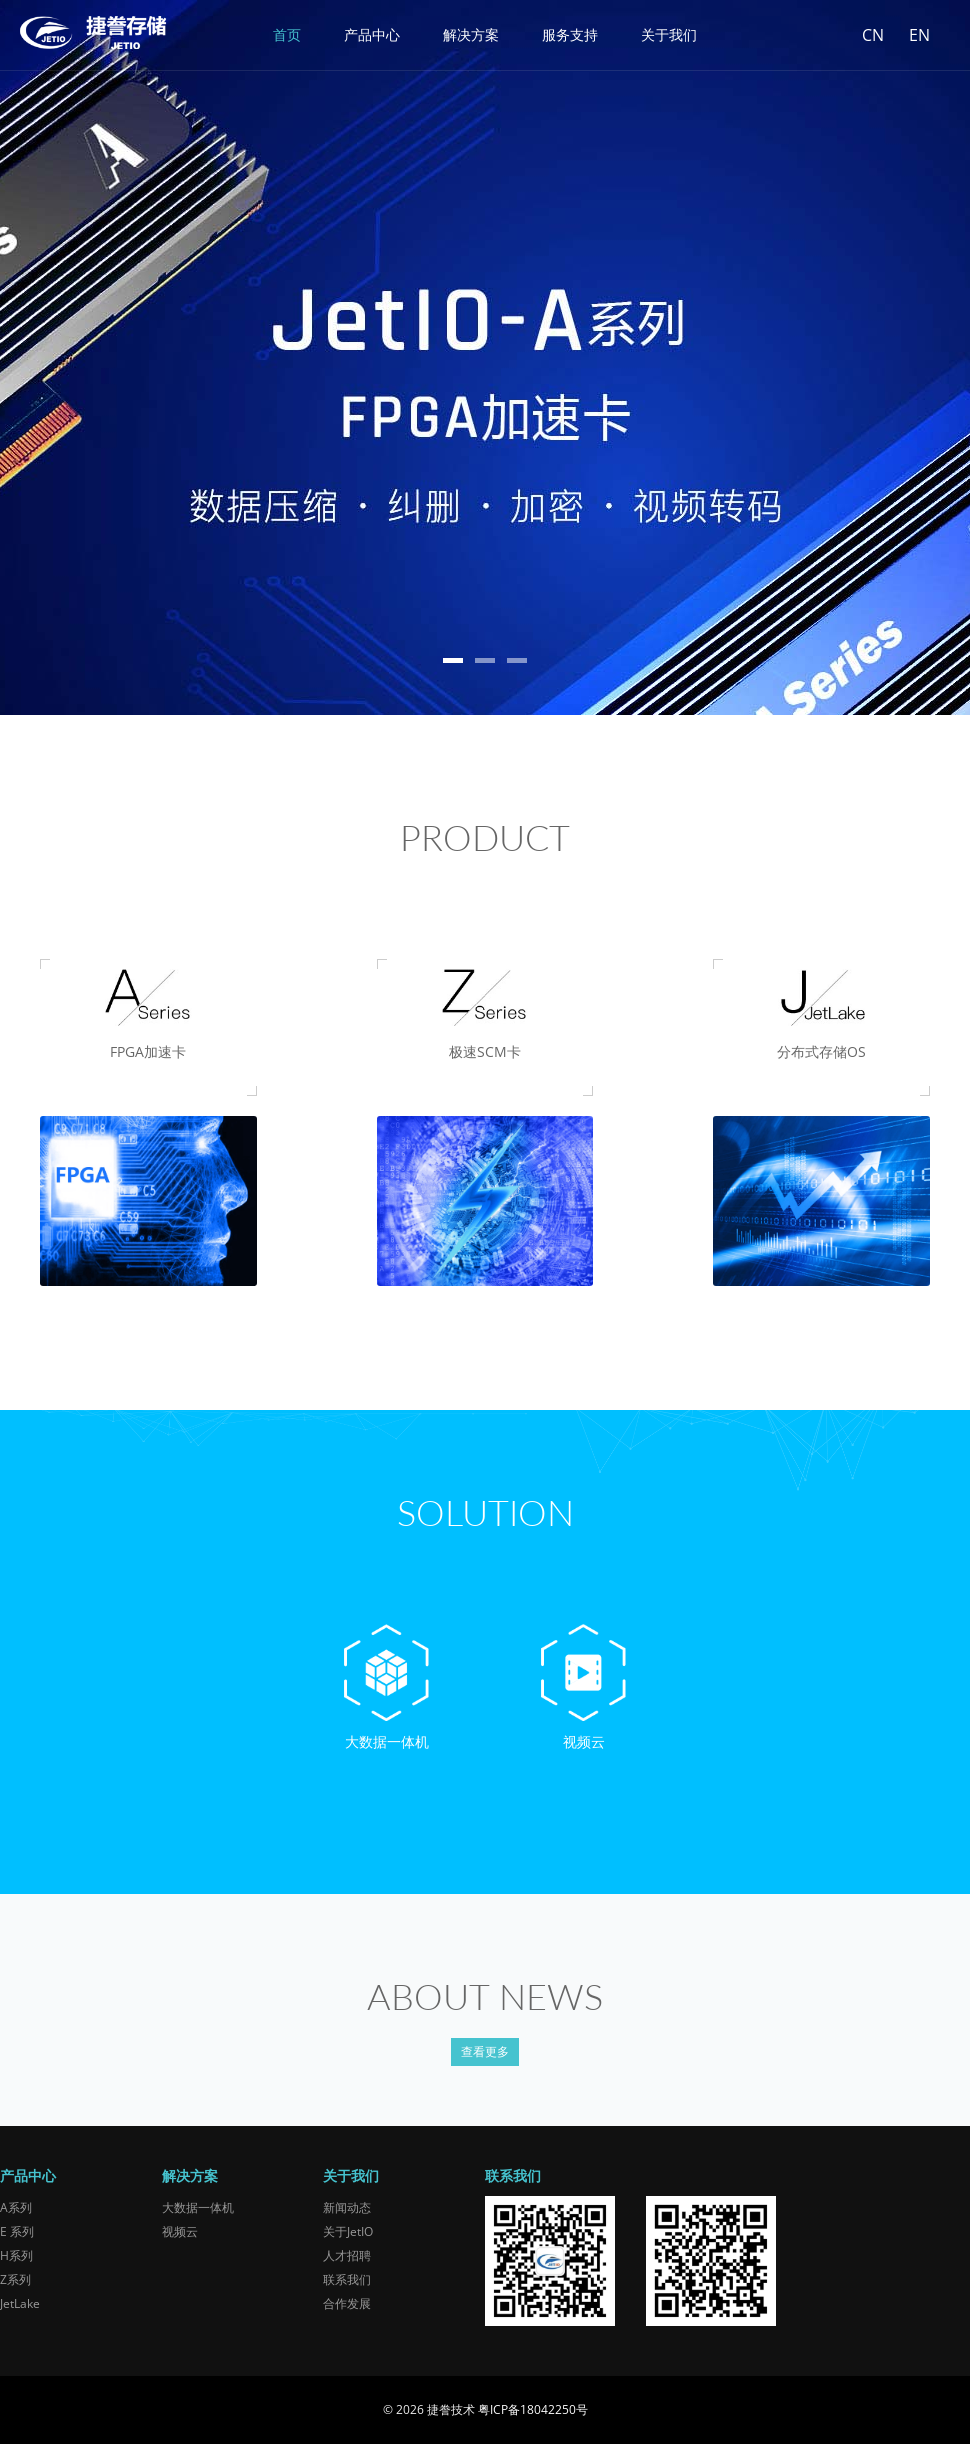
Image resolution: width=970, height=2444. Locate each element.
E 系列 (17, 2231)
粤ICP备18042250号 (533, 2409)
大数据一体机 (198, 2207)
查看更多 (485, 2051)
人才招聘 (347, 2255)
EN (919, 35)
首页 (287, 34)
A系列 (16, 2207)
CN (873, 35)
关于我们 (669, 34)
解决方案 (471, 34)
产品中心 (372, 34)
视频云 (180, 2231)
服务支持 (570, 34)
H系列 (16, 2255)
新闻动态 (347, 2207)
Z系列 (15, 2279)
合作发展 (347, 2303)
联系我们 (347, 2279)
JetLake (20, 2303)
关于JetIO (348, 2231)
